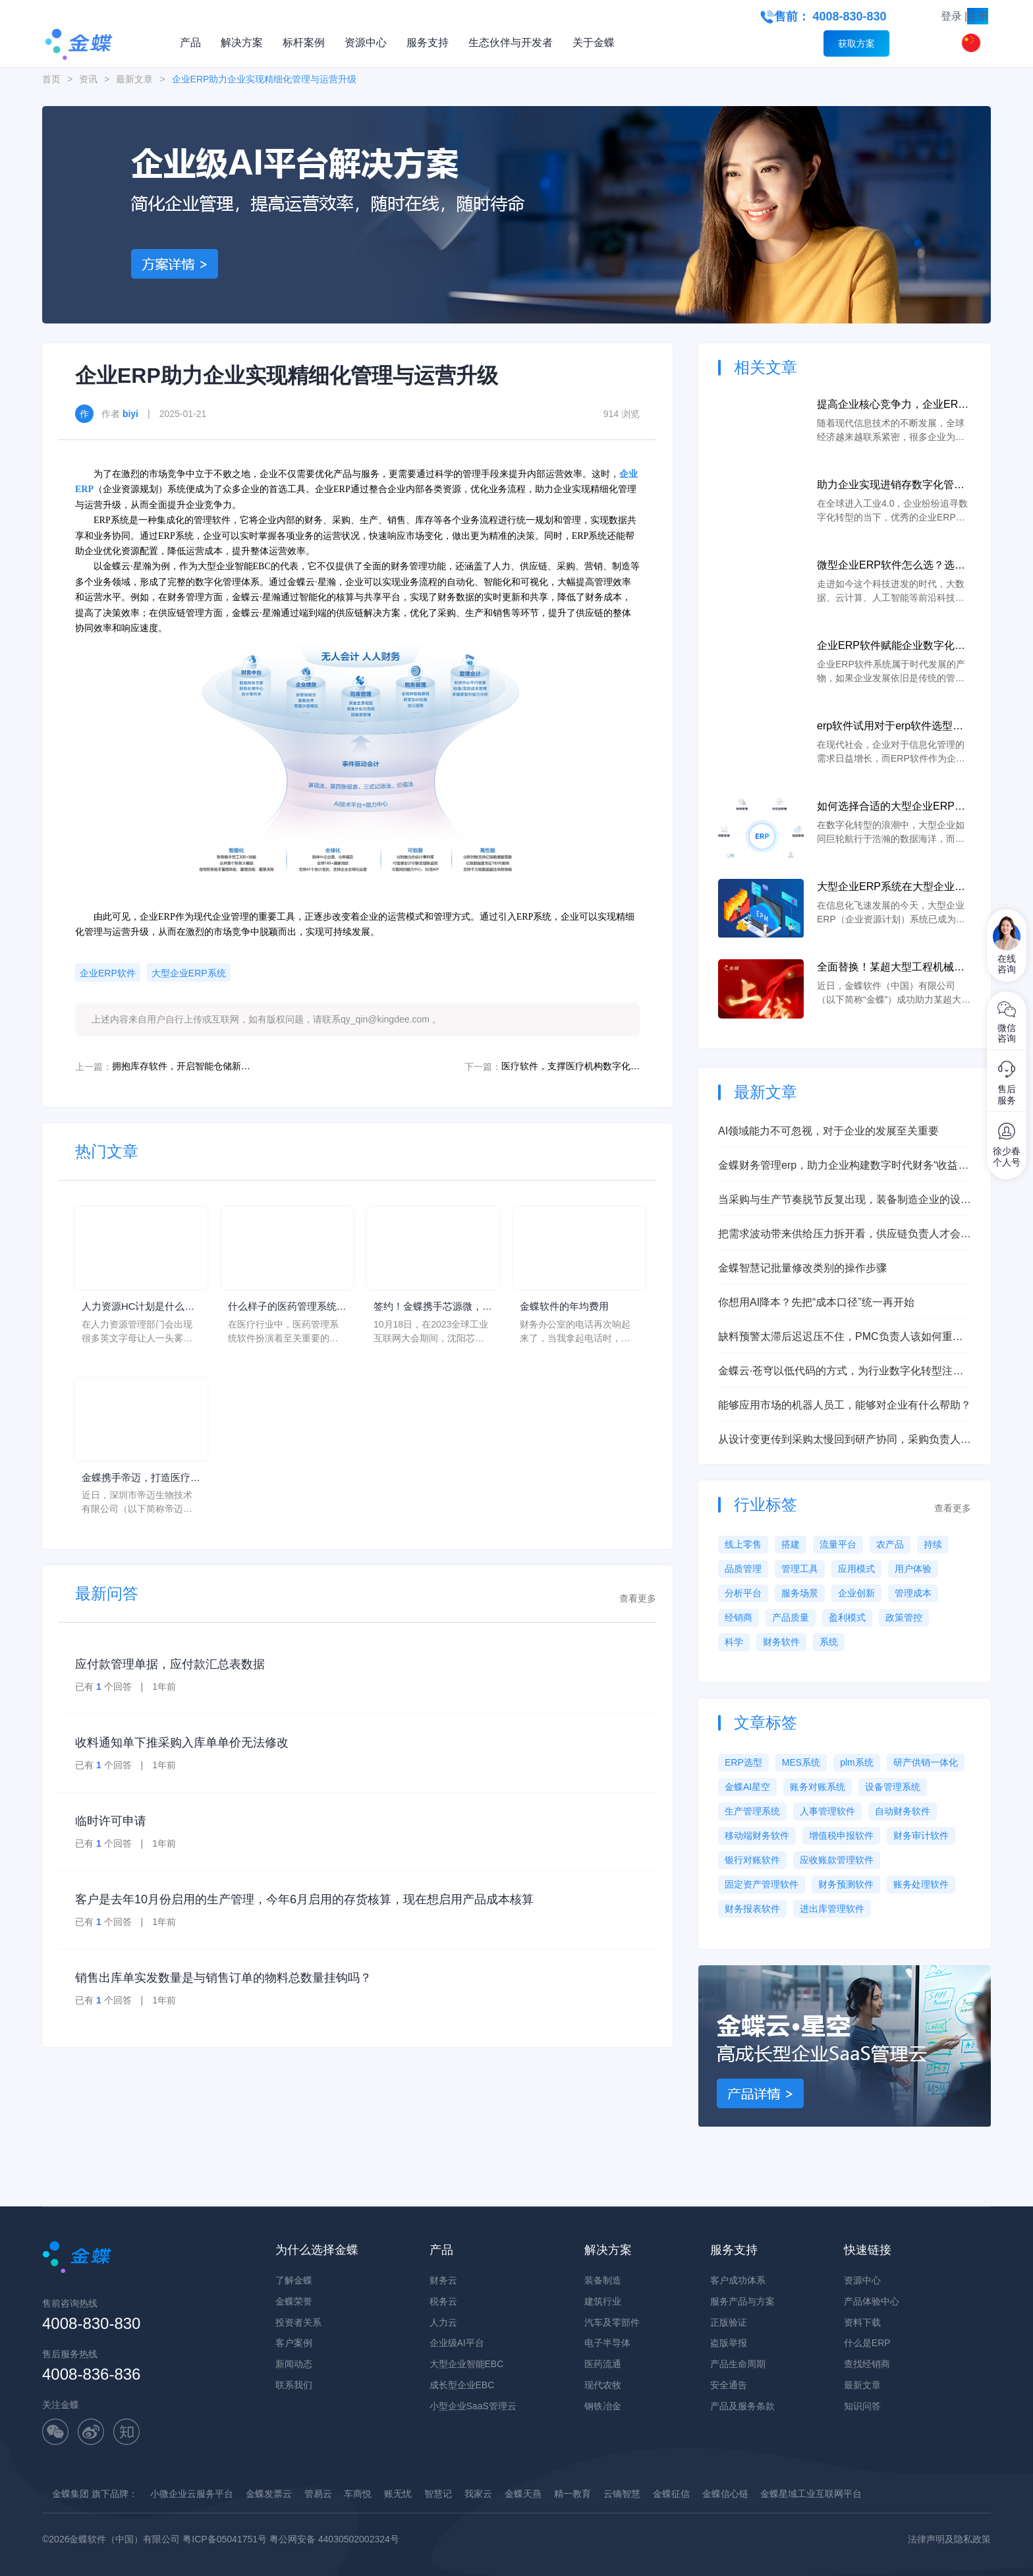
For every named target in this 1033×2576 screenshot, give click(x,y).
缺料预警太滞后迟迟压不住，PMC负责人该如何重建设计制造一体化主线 (840, 1338)
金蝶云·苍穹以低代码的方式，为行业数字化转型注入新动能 (840, 1372)
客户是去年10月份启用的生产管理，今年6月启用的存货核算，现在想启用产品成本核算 (304, 1902)
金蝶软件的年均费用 (567, 1306)
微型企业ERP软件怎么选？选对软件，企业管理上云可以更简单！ (891, 566)
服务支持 (427, 42)
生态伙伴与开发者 (510, 42)
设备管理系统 (892, 1786)
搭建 (790, 1544)
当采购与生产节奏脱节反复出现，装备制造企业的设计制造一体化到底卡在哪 (844, 1201)
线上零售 (743, 1544)
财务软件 (781, 1642)
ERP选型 (743, 1762)
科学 (734, 1642)
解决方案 (242, 42)
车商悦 (358, 2493)
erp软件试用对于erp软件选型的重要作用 (890, 727)
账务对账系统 (817, 1786)
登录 (951, 16)
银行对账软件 (752, 1860)
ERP (84, 489)
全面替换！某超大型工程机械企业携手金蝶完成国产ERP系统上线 (891, 968)
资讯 (88, 79)
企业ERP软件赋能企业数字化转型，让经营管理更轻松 (891, 647)
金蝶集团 (70, 2493)
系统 (829, 1642)
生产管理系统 (752, 1811)
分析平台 (743, 1593)
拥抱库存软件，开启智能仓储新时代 (181, 1066)
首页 (51, 79)
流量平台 (838, 1544)
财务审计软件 (921, 1835)
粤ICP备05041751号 (224, 2539)
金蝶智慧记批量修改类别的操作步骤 (802, 1268)
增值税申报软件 (841, 1835)
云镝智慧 (621, 2493)
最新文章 (134, 79)
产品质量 (790, 1617)
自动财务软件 (902, 1811)
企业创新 (856, 1593)
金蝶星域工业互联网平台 (811, 2493)
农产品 (890, 1544)
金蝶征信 (671, 2493)
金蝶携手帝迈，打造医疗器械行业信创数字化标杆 (140, 1481)
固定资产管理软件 (761, 1884)
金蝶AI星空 (747, 1786)
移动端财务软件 (757, 1835)
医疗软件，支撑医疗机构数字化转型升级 (570, 1066)
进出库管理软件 (832, 1908)
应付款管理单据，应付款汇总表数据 (170, 1666)
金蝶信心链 (725, 2493)
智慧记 (438, 2493)
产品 (190, 42)
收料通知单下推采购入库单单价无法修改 (182, 1745)
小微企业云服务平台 (191, 2493)
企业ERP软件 (108, 973)
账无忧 (398, 2493)
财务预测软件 (846, 1884)
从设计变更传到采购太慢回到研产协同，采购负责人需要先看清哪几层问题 (844, 1440)
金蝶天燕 (523, 2493)
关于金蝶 (593, 42)
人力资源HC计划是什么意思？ (137, 1308)
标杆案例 (304, 42)
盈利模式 (847, 1617)
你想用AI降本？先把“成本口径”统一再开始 (816, 1302)
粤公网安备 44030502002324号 (334, 2539)
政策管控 (903, 1617)
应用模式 (856, 1568)
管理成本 (913, 1593)
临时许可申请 (110, 1823)
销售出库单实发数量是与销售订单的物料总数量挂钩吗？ (223, 1980)
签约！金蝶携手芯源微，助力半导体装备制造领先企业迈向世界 (431, 1308)
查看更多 (637, 1601)
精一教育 (572, 2493)
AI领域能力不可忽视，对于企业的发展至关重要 (828, 1130)
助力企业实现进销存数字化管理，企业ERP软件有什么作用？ (891, 486)
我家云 (478, 2493)
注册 (977, 16)
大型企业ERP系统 (189, 973)
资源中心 (366, 42)
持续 (933, 1544)
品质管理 (743, 1568)
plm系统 (857, 1762)
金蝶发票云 (269, 2493)
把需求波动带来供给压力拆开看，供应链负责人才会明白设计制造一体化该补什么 (844, 1235)
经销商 (738, 1617)
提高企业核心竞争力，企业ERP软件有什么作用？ (891, 405)
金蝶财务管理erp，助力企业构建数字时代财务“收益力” (838, 1166)
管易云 (318, 2493)
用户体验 (913, 1568)
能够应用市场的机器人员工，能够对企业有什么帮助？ (844, 1405)
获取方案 (856, 43)
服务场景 (799, 1593)
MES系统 (801, 1762)
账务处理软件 (921, 1884)
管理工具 (799, 1568)
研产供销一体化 (925, 1762)
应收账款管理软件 (837, 1860)
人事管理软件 (827, 1811)
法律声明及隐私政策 (949, 2539)
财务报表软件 (752, 1908)
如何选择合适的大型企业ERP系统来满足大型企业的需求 (891, 807)
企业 (628, 474)
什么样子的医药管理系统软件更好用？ (286, 1308)
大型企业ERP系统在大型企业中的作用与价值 (891, 888)
